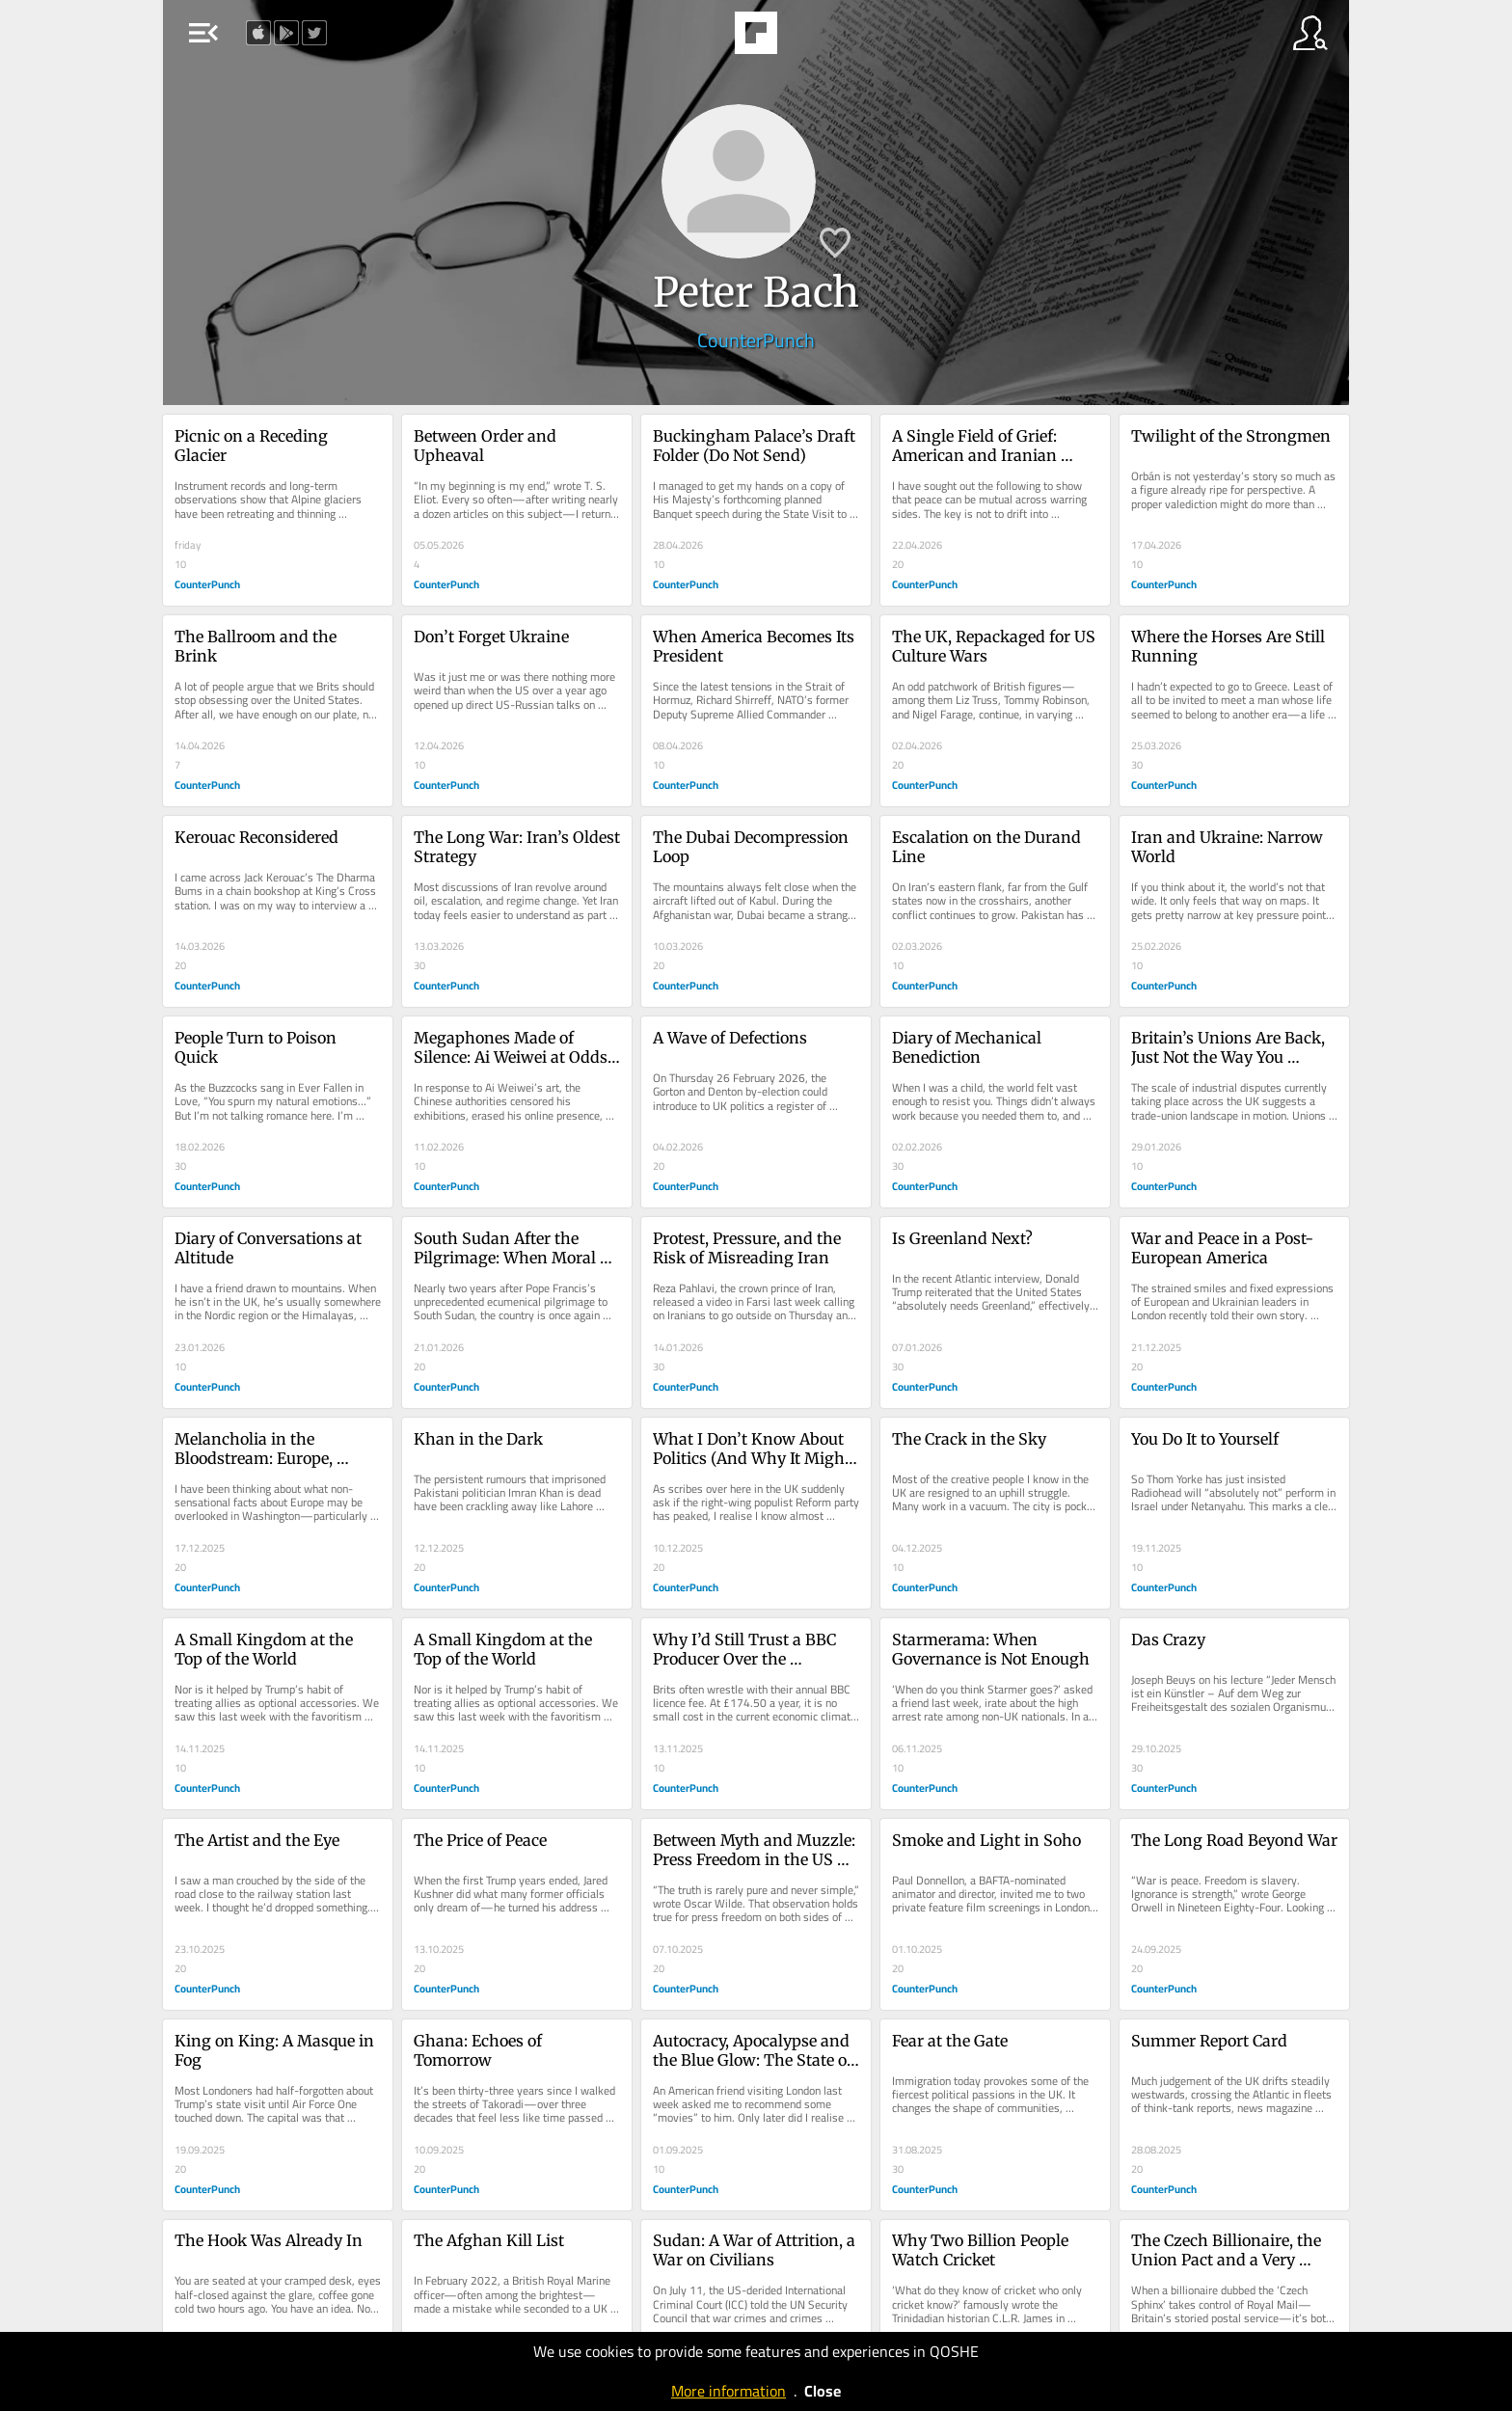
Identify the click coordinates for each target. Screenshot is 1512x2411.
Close (822, 2390)
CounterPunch (756, 340)
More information (728, 2390)
